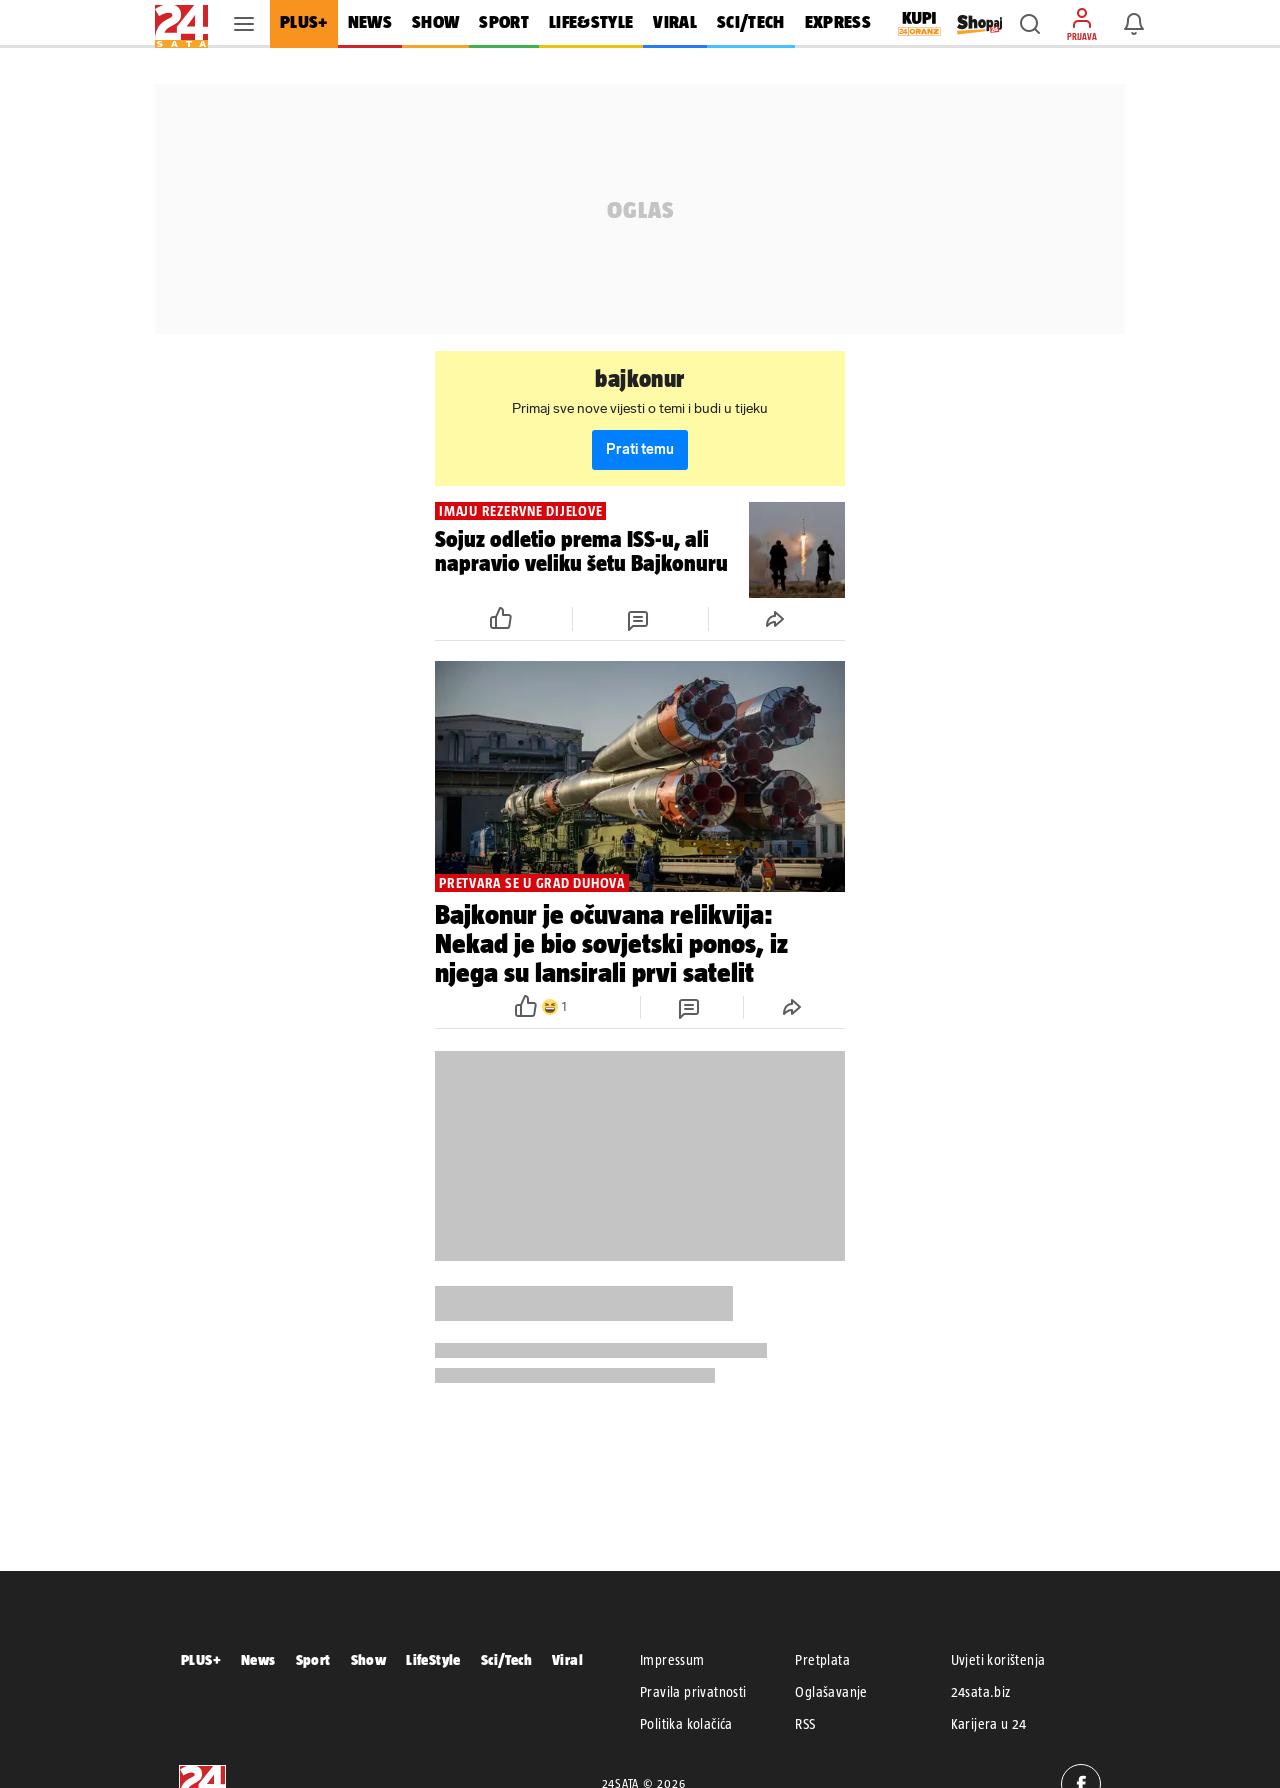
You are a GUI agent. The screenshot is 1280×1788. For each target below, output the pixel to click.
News (258, 1659)
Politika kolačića (686, 1724)
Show (369, 1659)
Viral (567, 1659)
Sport (313, 1659)
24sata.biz (981, 1692)
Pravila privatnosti (693, 1692)
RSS (805, 1724)
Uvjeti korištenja (998, 1660)
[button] (1030, 24)
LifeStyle (433, 1659)
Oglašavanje (831, 1692)
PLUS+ (201, 1659)
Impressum (672, 1660)
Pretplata (822, 1660)
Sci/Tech (506, 1659)
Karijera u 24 (989, 1724)
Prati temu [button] (640, 449)
